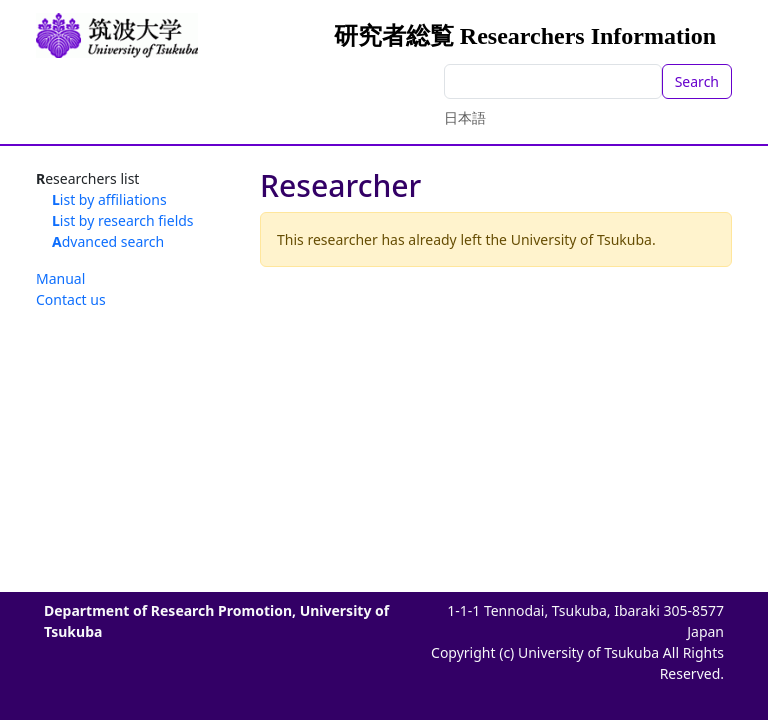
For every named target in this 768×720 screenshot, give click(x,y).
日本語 (465, 117)
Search (697, 81)
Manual (60, 278)
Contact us (71, 299)
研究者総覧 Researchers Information (525, 36)
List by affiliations (109, 199)
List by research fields (123, 220)
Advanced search (108, 241)
